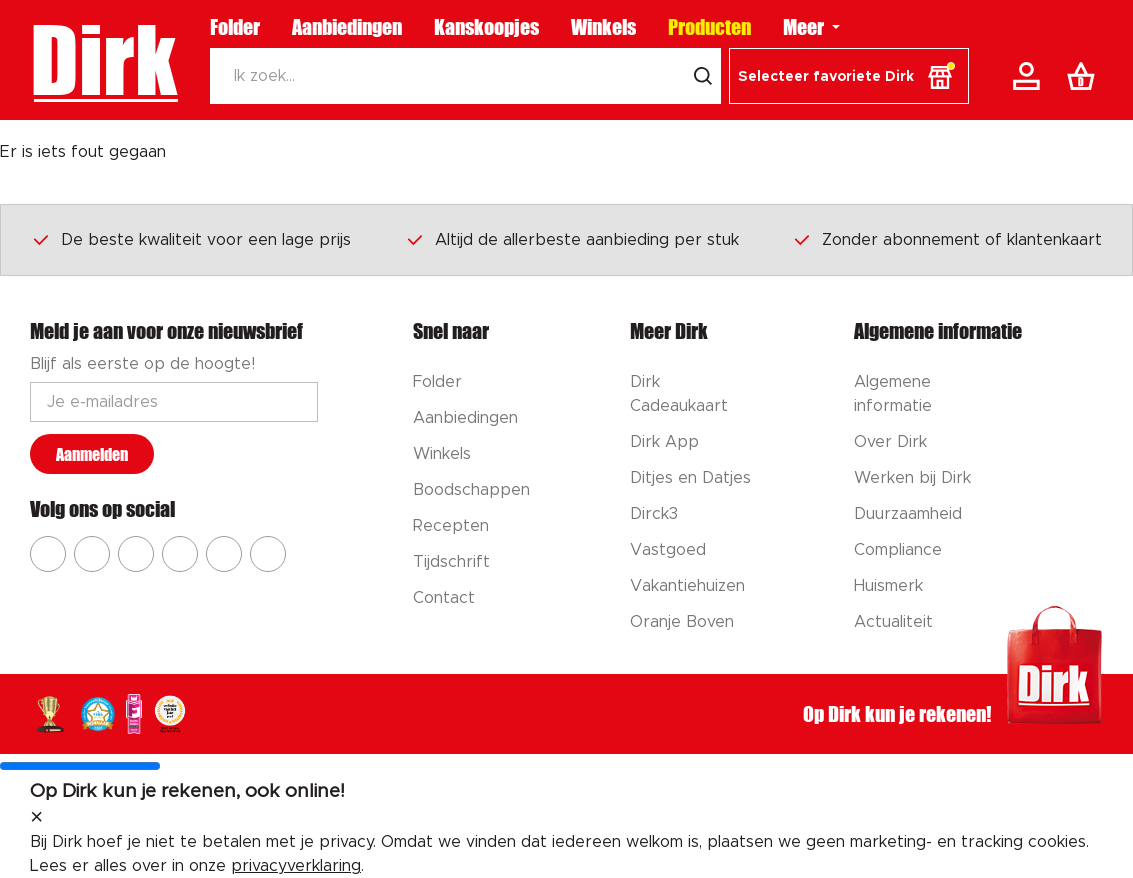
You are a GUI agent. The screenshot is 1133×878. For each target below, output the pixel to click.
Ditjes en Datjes (690, 478)
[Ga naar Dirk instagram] (92, 554)
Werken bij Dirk (912, 478)
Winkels (603, 27)
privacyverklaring (296, 866)
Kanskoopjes (486, 27)
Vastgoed (668, 550)
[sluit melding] (36, 818)
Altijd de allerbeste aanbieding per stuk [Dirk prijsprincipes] (572, 239)
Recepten (451, 526)
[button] (849, 76)
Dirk (103, 60)
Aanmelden (92, 454)
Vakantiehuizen (687, 586)
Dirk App (664, 442)
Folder (235, 27)
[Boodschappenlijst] (1085, 76)
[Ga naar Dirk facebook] (48, 554)
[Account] (1030, 76)
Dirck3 (654, 514)
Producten (709, 27)
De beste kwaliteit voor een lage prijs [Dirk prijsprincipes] (191, 239)
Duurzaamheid (908, 514)
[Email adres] (174, 402)
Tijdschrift (451, 562)
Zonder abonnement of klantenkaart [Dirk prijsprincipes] (947, 239)
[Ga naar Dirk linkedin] (268, 554)
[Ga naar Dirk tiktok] (224, 554)
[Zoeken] (447, 76)
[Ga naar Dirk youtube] (136, 554)
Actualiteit (893, 622)
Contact (444, 598)
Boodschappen (471, 490)
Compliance (898, 550)
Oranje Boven (682, 622)
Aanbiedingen (347, 27)
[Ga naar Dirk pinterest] (180, 554)
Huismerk (888, 586)
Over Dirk (890, 442)
